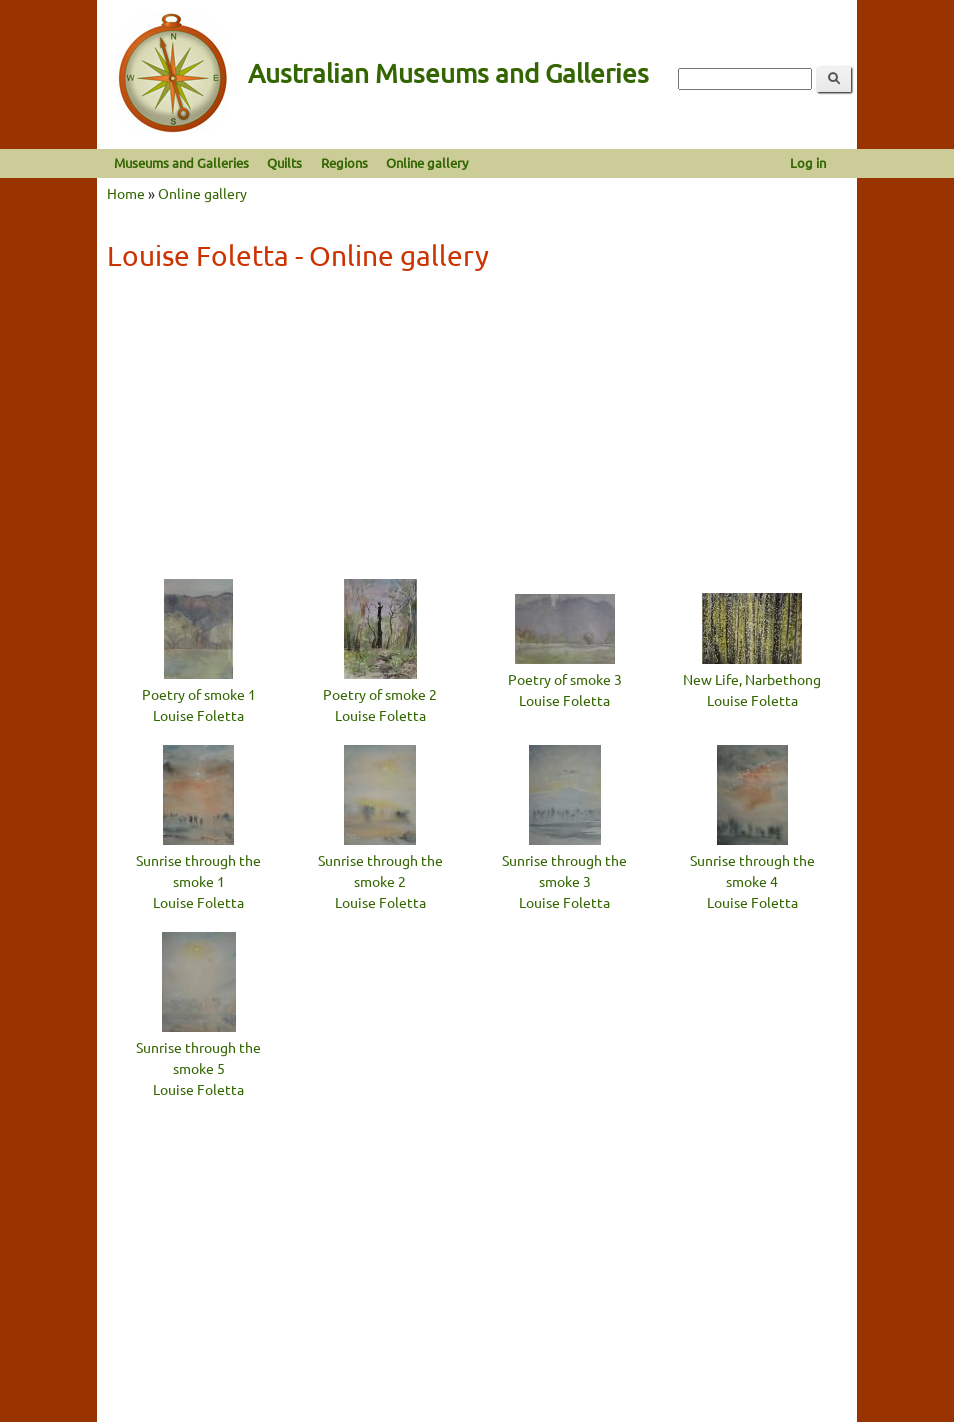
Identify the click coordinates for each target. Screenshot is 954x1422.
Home (126, 193)
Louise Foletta (198, 715)
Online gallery (427, 162)
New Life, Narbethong (752, 679)
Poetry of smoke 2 (380, 694)
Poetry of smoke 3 (565, 679)
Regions (344, 162)
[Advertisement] (477, 430)
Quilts (284, 162)
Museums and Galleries (181, 162)
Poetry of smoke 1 (199, 694)
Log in (808, 162)
